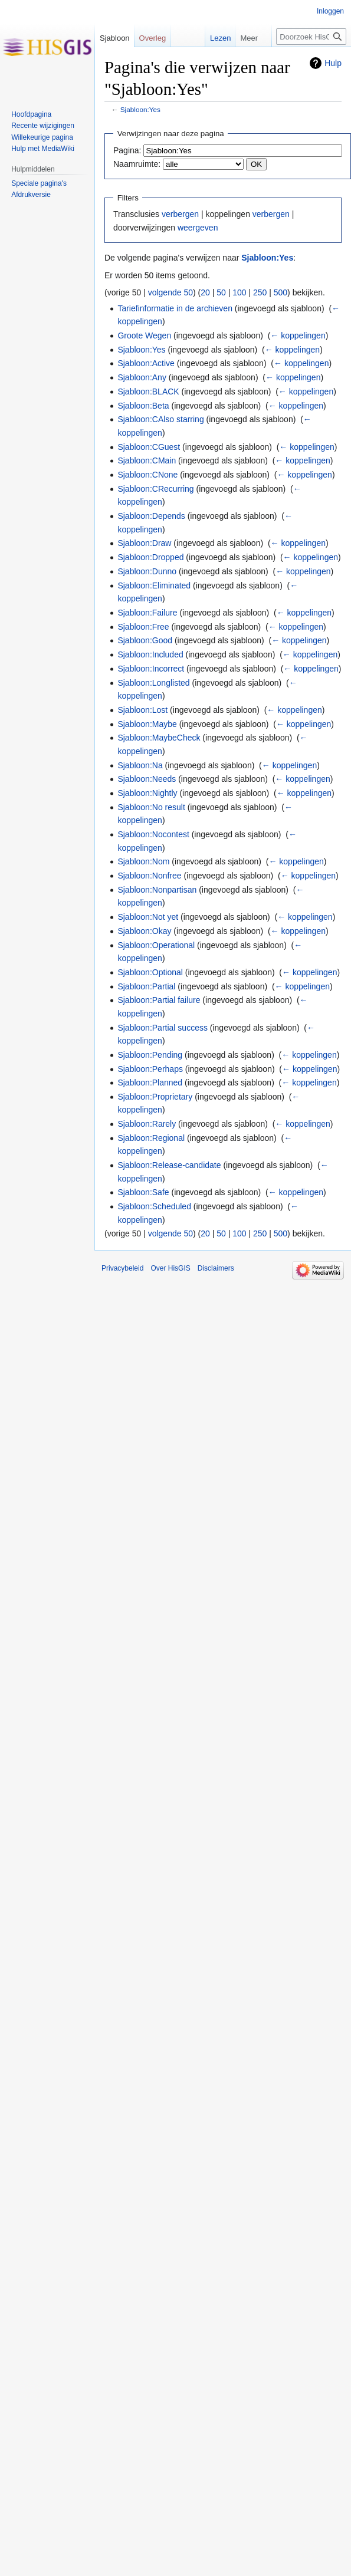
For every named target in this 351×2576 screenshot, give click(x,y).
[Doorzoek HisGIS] (311, 36)
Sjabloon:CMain (146, 460)
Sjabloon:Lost (142, 710)
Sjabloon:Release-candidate (169, 1165)
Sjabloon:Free (143, 626)
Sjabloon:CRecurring (155, 489)
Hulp (333, 63)
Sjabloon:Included (150, 654)
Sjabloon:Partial (146, 986)
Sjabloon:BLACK (148, 391)
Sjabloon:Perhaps (150, 1069)
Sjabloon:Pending (149, 1055)
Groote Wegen (144, 335)
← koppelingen (297, 335)
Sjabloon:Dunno (146, 571)
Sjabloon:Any (141, 377)
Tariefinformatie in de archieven (174, 308)
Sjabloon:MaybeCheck (158, 737)
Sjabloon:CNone (147, 474)
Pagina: (127, 150)
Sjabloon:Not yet (147, 917)
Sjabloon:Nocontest (153, 834)
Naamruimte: (136, 164)
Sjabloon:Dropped (150, 557)
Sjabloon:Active (146, 363)
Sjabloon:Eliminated (154, 585)
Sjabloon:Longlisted (153, 682)
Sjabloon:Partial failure (158, 1000)
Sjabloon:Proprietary (154, 1096)
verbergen (180, 214)
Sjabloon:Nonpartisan (156, 889)
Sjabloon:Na (139, 765)
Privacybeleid (122, 1268)
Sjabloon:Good (144, 640)
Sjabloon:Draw (144, 543)
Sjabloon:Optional (150, 972)
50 (221, 292)
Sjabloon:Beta (143, 405)
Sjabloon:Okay (144, 931)
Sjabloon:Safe (143, 1192)
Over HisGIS (170, 1268)
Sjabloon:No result (151, 807)
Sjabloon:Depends (151, 516)
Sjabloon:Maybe (146, 724)
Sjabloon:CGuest (148, 447)
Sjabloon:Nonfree (149, 875)
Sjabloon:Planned (149, 1082)
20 (205, 292)
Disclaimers (216, 1268)
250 (260, 292)
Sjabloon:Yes (140, 109)
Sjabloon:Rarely (146, 1124)
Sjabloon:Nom (143, 861)
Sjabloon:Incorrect (150, 668)
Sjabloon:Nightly (147, 793)
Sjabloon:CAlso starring (160, 419)
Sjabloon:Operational (156, 945)
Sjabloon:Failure (147, 612)
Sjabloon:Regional (151, 1138)
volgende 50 (170, 292)
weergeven (198, 227)
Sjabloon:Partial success (162, 1027)
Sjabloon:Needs (146, 779)
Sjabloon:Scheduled (154, 1206)
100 (239, 292)
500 (280, 292)
